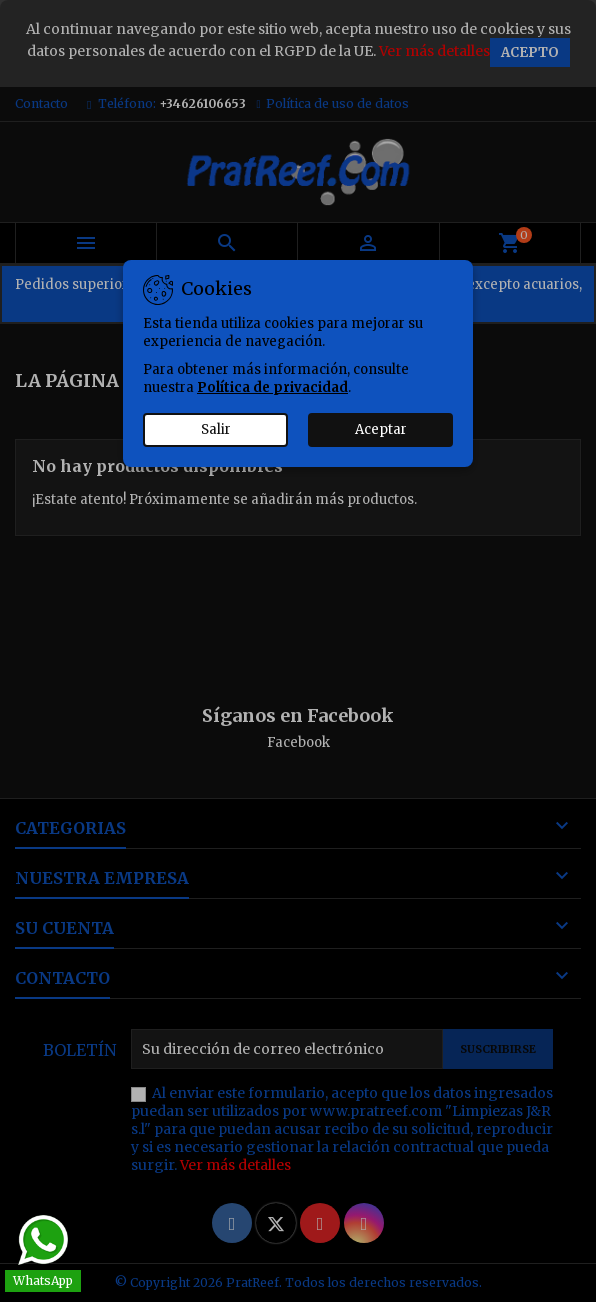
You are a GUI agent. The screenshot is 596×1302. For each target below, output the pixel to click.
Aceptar (381, 429)
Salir (216, 429)
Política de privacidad (272, 387)
